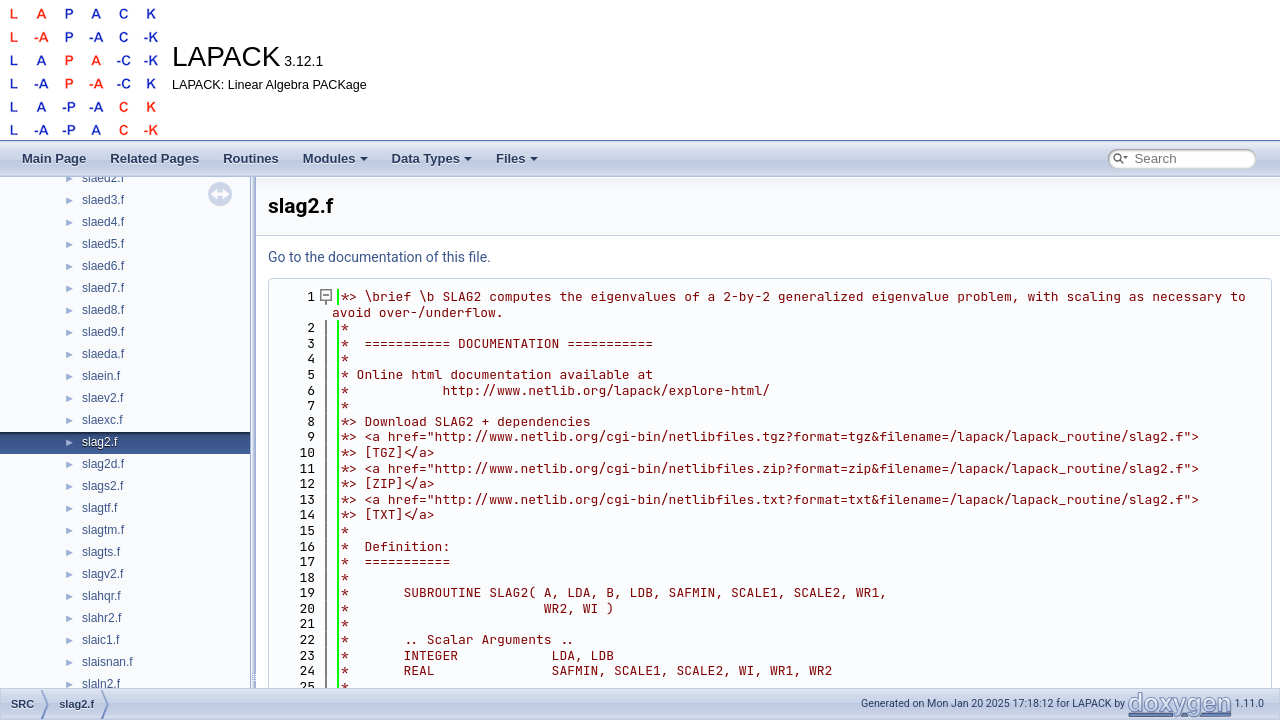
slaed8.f (103, 310)
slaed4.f (103, 222)
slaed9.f (103, 332)
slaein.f (101, 376)
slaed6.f (103, 266)
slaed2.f (103, 178)
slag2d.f (103, 464)
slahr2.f (101, 618)
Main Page (54, 158)
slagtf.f (99, 508)
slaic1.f (100, 640)
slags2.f (102, 486)
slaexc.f (102, 420)
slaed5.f (103, 244)
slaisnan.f (107, 662)
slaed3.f (103, 200)
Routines (251, 158)
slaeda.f (103, 354)
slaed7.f (103, 288)
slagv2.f (102, 574)
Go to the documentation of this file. (379, 257)
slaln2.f (101, 684)
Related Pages (154, 158)
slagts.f (101, 552)
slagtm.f (103, 530)
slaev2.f (102, 398)
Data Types (432, 158)
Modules (335, 158)
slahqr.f (101, 596)
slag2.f (99, 442)
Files (517, 158)
